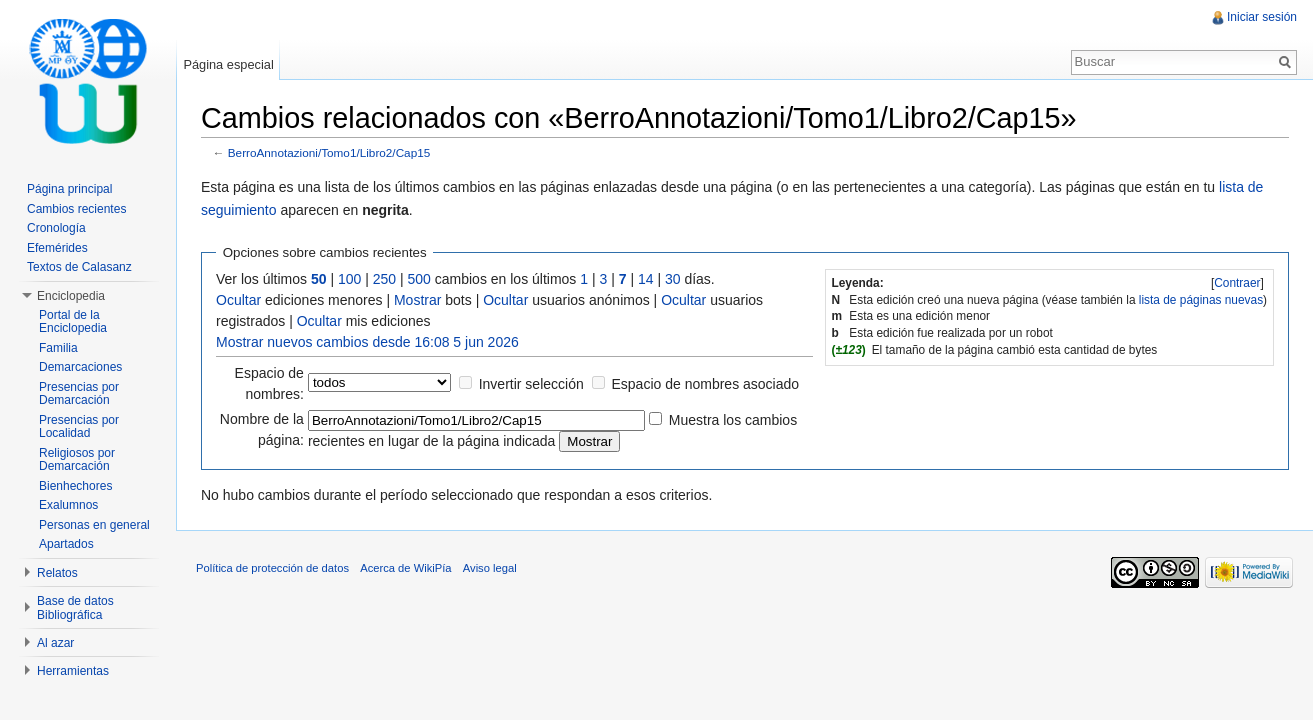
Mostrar (417, 300)
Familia (58, 348)
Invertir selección (531, 384)
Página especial (228, 64)
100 (349, 279)
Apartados (66, 544)
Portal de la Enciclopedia (73, 322)
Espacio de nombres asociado (706, 384)
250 (384, 279)
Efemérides (57, 248)
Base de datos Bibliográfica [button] (75, 608)
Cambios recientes (76, 209)
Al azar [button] (55, 643)
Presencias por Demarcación (79, 394)
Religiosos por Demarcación (77, 460)
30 (673, 279)
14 (646, 279)
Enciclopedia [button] (71, 296)
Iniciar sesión (1262, 17)
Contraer (1237, 283)
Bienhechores (75, 486)
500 (419, 279)
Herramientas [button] (73, 671)
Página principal (69, 189)
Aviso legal (490, 568)
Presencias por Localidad (79, 427)
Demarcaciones (80, 367)
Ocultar (238, 300)
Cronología (56, 228)
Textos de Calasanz (79, 267)
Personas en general (94, 525)
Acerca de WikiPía (405, 568)
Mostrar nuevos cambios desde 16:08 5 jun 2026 (367, 342)
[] (1237, 283)
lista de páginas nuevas (1201, 300)
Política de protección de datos (272, 568)
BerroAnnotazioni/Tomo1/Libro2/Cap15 (329, 152)
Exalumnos (68, 505)
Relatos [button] (57, 573)
